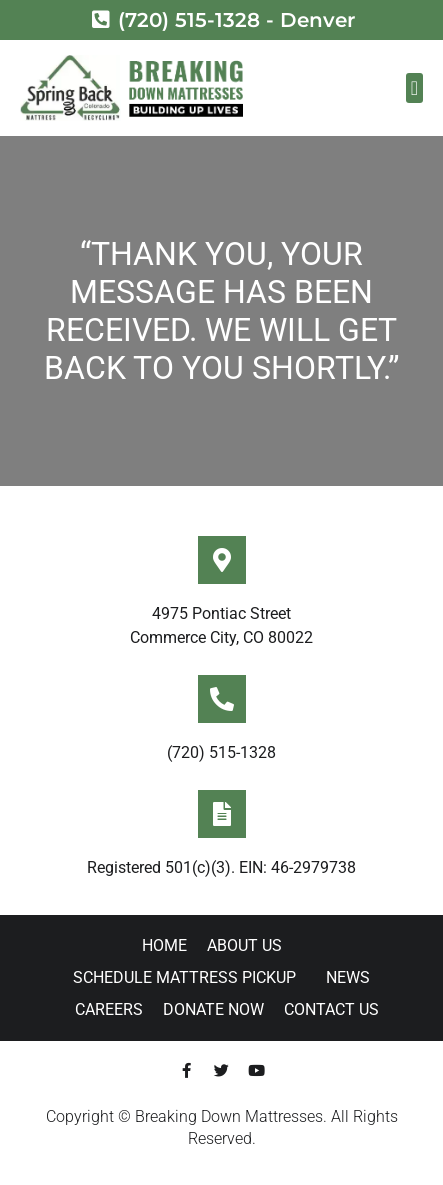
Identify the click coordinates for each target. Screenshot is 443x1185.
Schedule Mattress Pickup (189, 978)
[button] (414, 88)
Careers (109, 1009)
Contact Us (331, 1009)
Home (164, 945)
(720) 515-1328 (221, 752)
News (348, 977)
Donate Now (213, 1009)
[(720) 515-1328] (222, 699)
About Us (249, 946)
